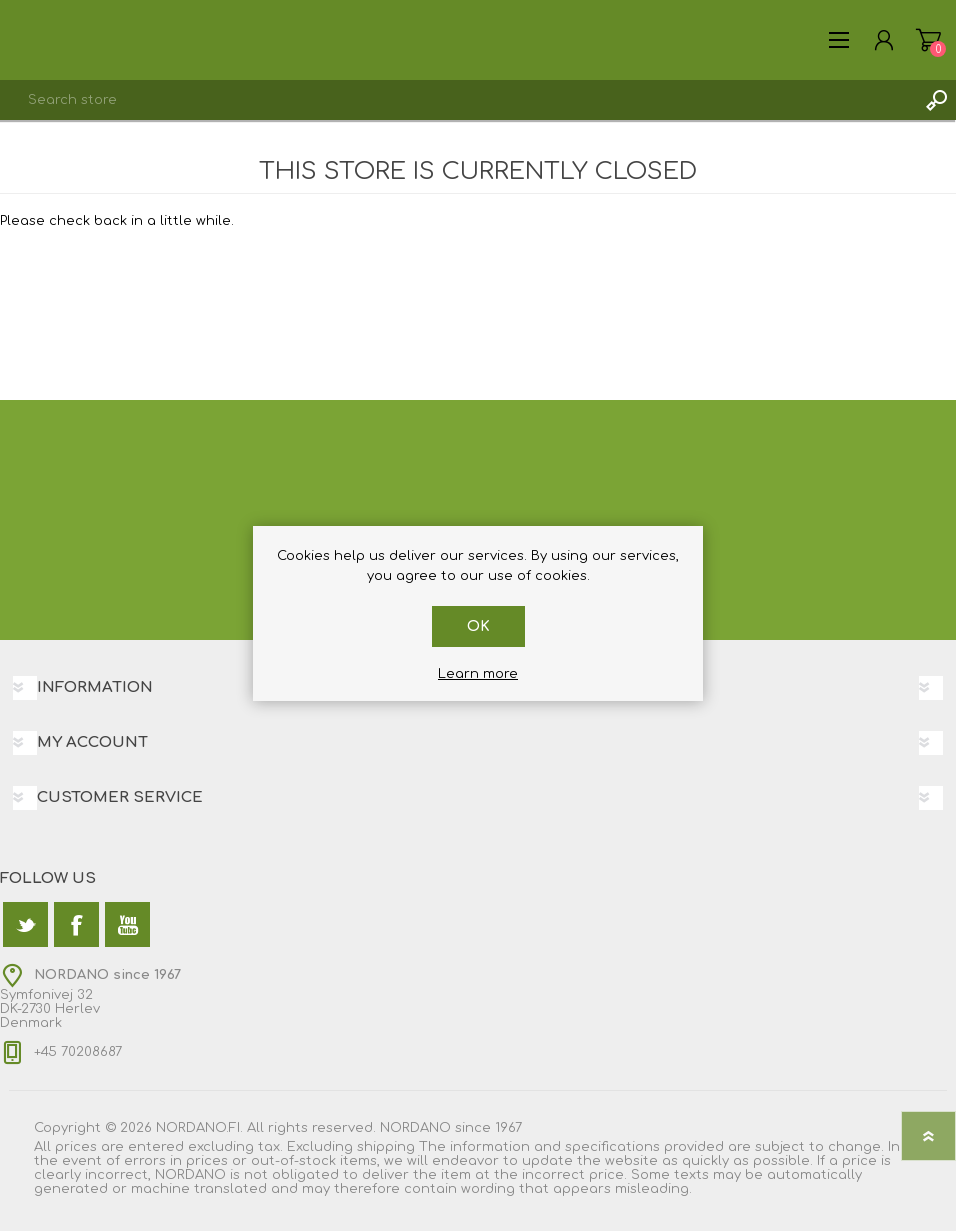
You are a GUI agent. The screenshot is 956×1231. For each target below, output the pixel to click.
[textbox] (458, 100)
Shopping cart (928, 40)
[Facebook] (76, 924)
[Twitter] (25, 924)
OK (478, 626)
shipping (386, 1147)
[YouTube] (127, 924)
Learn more (478, 674)
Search (936, 100)
